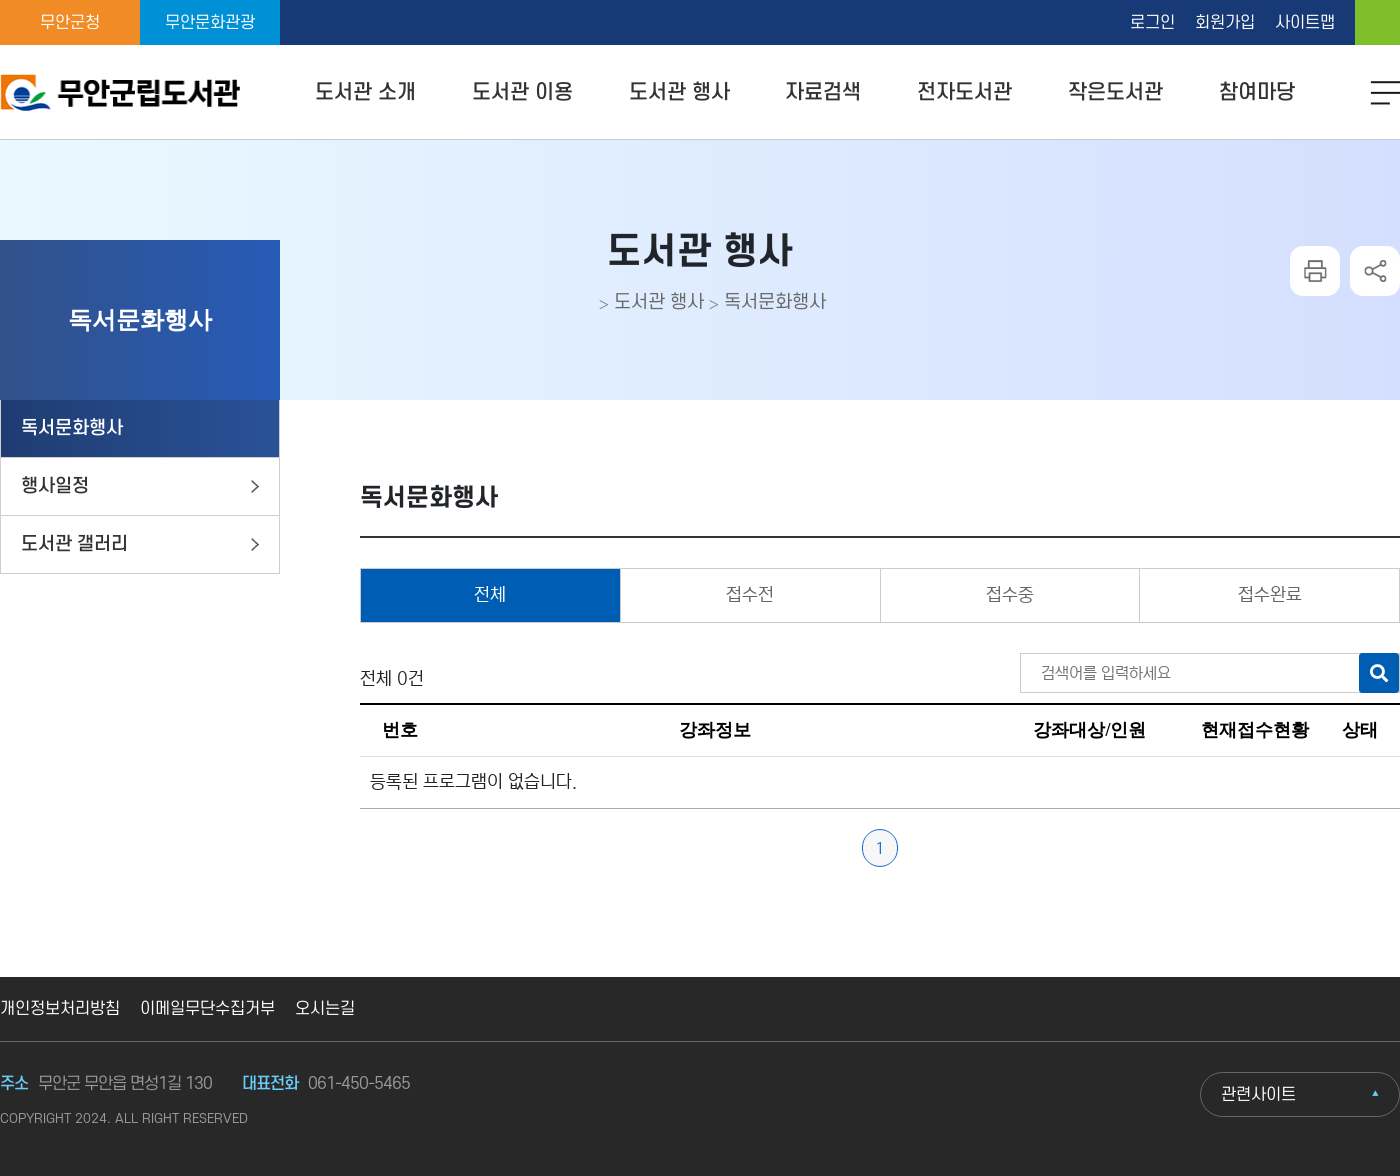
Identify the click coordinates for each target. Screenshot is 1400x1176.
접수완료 (1270, 595)
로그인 (1152, 23)
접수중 (1010, 595)
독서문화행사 (775, 302)
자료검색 (823, 92)
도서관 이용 (522, 92)
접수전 (750, 595)
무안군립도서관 (120, 93)
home (1377, 22)
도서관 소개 (365, 92)
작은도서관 (1115, 92)
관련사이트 (1258, 1095)
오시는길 (325, 1009)
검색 (1379, 673)
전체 (490, 595)
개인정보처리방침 (60, 1009)
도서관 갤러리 (74, 544)
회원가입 (1225, 23)
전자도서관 (964, 92)
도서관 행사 (679, 92)
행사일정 (55, 486)
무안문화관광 (210, 23)
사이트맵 (1305, 23)
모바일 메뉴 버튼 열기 (1385, 95)
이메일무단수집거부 (207, 1009)
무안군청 (70, 23)
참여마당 (1257, 92)
